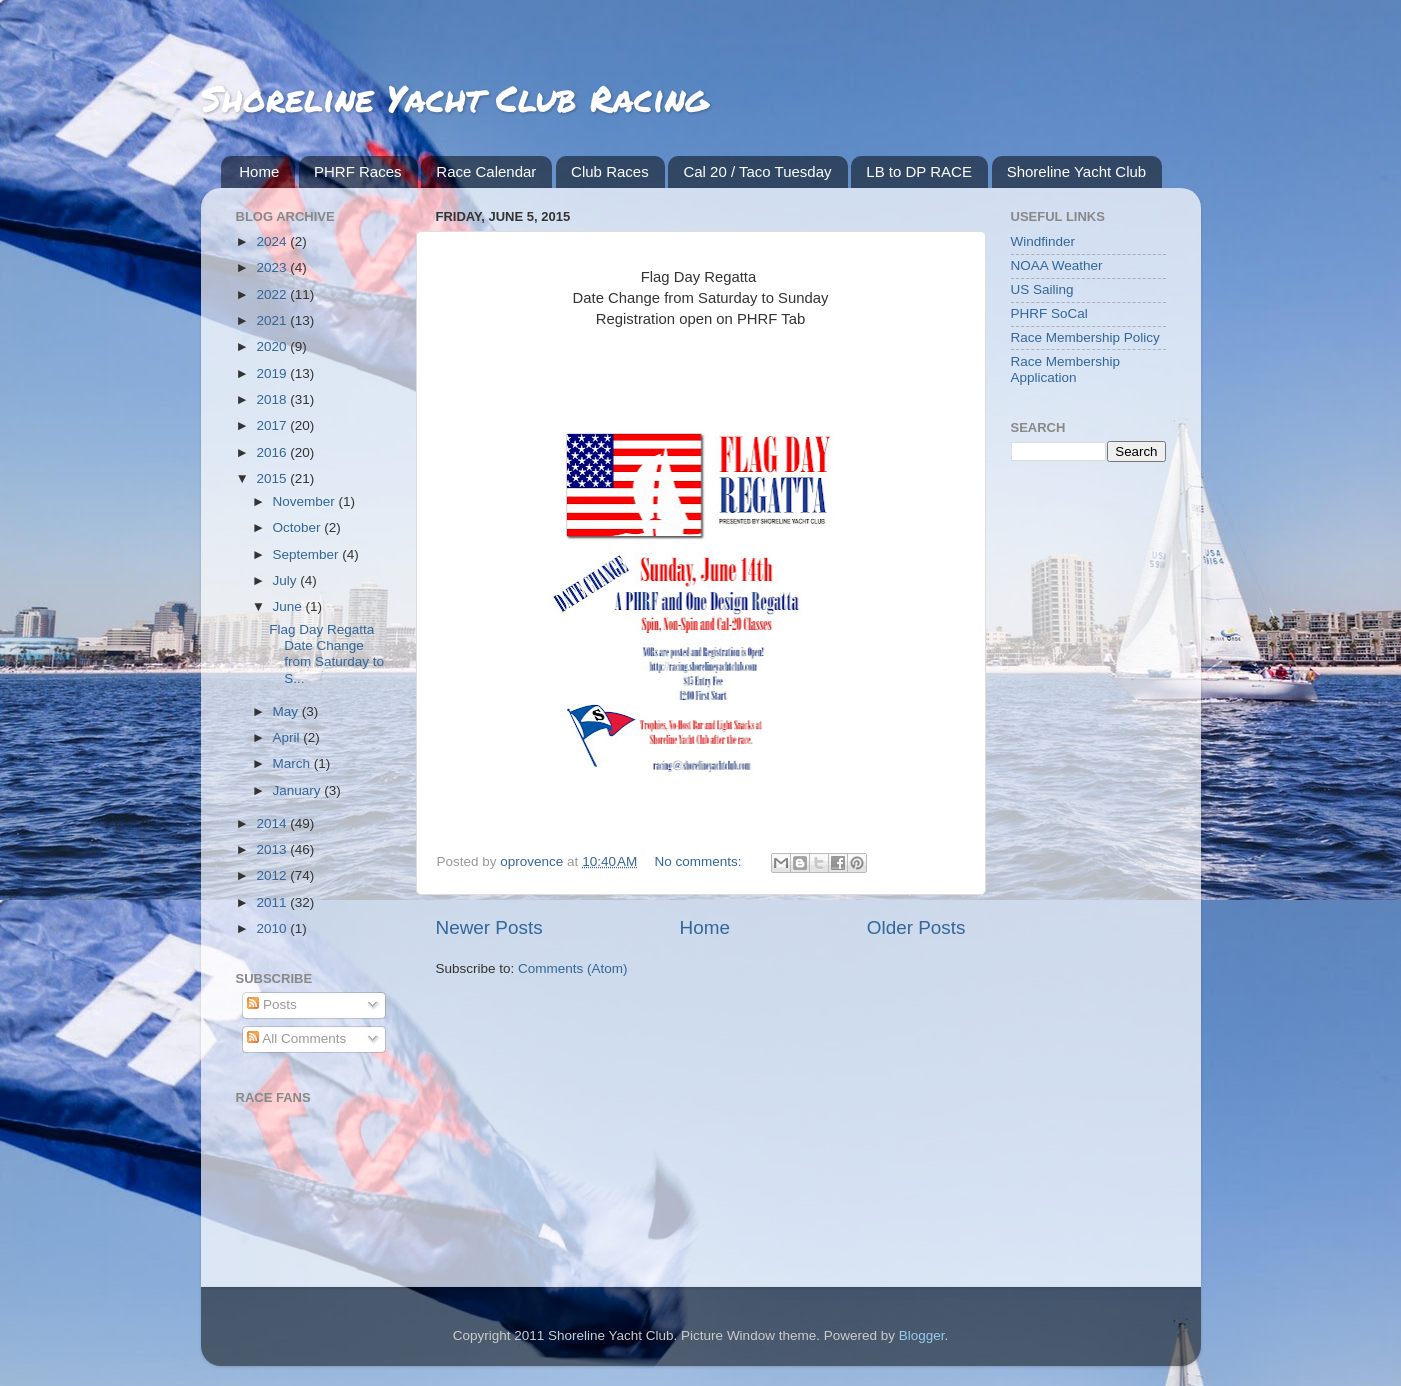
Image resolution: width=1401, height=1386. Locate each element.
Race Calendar (486, 171)
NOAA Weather (1057, 265)
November (306, 501)
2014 (273, 823)
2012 (273, 875)
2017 (273, 425)
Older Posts (916, 927)
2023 (273, 267)
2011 (273, 902)
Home (259, 171)
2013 (273, 849)
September (308, 554)
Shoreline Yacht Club (1077, 171)
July (287, 580)
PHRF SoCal (1049, 313)
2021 (273, 320)
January (299, 790)
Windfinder (1043, 241)
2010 (273, 928)
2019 (273, 373)
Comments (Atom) (573, 968)
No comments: (700, 861)
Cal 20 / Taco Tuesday (757, 171)
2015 (273, 478)
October (299, 527)
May (287, 711)
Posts (272, 1004)
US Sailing (1042, 289)
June (289, 606)
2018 (273, 399)
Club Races (610, 171)
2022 (273, 294)
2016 (273, 452)
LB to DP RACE (919, 171)
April (288, 737)
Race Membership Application (1066, 369)
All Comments (296, 1038)
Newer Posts (489, 927)
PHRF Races (358, 171)
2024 (273, 241)
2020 (273, 346)
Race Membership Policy (1085, 337)
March (293, 763)
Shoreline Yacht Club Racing (454, 97)
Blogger (922, 1335)
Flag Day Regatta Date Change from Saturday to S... (326, 654)
